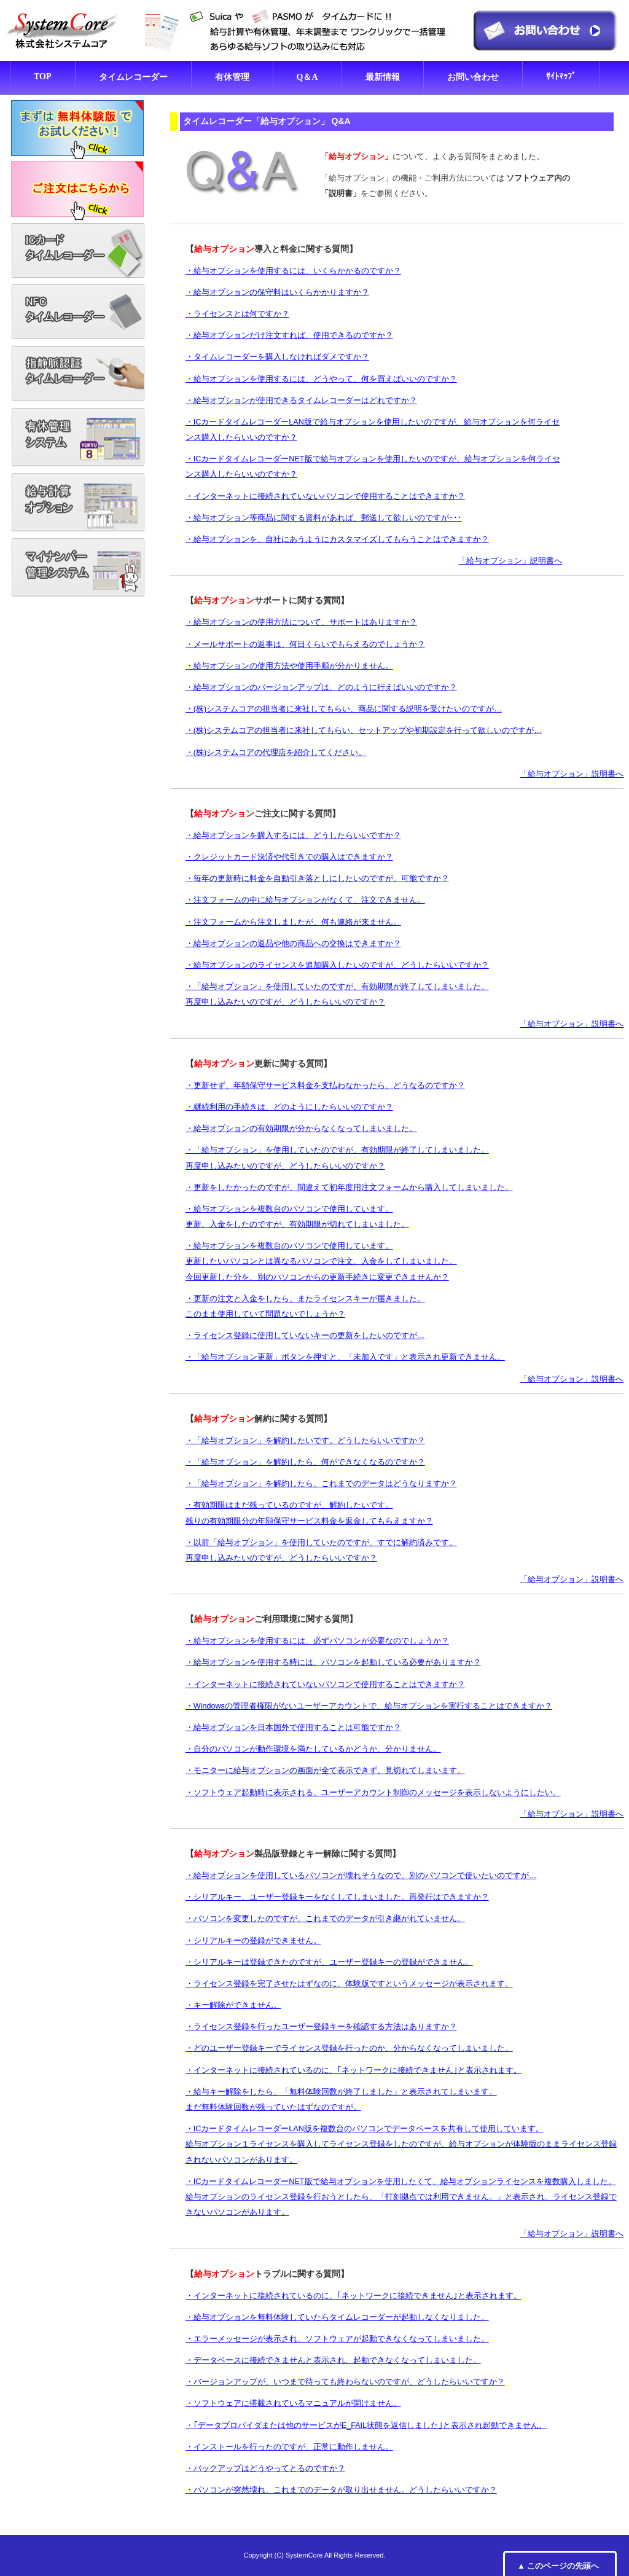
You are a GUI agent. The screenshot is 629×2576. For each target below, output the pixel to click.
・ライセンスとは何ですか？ (237, 314)
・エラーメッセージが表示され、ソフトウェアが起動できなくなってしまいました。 (337, 2339)
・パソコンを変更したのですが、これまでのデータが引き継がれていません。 (325, 1918)
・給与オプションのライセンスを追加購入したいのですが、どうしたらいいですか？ (337, 965)
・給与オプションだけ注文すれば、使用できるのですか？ (289, 335)
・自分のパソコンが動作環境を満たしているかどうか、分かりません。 (313, 1749)
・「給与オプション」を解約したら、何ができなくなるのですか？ (305, 1462)
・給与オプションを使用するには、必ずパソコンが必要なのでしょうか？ (317, 1641)
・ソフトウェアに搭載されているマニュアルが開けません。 (293, 2403)
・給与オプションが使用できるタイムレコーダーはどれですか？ (301, 400)
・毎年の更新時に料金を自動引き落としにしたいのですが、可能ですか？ (317, 878)
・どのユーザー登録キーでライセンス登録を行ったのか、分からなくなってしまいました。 (349, 2048)
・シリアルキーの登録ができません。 (253, 1940)
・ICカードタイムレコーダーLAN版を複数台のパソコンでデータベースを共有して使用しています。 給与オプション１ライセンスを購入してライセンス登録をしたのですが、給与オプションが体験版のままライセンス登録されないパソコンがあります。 (401, 2144)
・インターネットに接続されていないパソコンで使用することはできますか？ (325, 496)
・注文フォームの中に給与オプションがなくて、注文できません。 (305, 900)
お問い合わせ (473, 77)
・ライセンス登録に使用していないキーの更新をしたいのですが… (305, 1335)
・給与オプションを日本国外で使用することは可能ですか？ (293, 1727)
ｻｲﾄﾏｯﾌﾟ (561, 76)
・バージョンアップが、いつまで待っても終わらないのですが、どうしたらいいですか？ (345, 2382)
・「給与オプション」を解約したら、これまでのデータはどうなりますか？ (321, 1483)
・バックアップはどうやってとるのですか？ (265, 2468)
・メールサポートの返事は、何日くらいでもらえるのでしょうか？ (305, 644)
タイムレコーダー (133, 77)
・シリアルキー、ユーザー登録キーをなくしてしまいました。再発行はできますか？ (337, 1897)
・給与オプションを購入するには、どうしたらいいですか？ (293, 835)
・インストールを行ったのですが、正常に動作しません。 (289, 2447)
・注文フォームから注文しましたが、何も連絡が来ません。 (293, 922)
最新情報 (382, 77)
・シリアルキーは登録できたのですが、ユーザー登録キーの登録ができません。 (329, 1962)
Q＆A (307, 77)
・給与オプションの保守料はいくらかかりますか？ (277, 292)
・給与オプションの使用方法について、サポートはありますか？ (301, 622)
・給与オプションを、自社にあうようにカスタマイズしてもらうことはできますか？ (337, 539)
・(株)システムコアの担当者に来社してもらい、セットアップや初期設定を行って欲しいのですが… (364, 730)
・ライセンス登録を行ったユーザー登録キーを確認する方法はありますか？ (321, 2026)
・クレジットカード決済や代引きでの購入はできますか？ (289, 857)
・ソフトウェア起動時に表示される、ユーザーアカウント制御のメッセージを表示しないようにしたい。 (373, 1792)
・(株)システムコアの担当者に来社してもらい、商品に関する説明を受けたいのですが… (344, 709)
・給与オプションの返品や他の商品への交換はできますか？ (293, 943)
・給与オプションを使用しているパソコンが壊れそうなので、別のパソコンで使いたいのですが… (361, 1875)
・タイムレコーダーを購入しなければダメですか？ (277, 357)
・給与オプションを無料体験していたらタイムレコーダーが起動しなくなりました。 (337, 2317)
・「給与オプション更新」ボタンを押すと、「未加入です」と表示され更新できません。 (345, 1357)
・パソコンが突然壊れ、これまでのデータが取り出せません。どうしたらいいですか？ (341, 2490)
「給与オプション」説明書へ (510, 561)
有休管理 (232, 77)
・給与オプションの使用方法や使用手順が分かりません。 (289, 666)
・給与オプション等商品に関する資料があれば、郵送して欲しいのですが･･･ (324, 518)
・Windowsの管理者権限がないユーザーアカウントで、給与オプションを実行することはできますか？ (369, 1706)
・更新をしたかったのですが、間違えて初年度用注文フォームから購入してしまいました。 (349, 1187)
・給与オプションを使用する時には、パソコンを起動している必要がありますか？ (333, 1662)
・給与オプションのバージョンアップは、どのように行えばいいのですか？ (321, 687)
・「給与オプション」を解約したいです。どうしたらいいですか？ (305, 1440)
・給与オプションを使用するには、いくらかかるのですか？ (293, 271)
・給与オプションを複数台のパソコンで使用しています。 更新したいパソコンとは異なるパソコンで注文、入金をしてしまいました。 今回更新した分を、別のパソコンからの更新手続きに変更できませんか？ (321, 1261)
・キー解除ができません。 (233, 2005)
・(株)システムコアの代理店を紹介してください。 (276, 752)
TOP (43, 76)
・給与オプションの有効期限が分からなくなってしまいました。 (301, 1128)
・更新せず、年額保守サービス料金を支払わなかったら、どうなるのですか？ (325, 1085)
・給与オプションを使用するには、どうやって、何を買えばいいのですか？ (321, 379)
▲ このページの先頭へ (558, 2565)
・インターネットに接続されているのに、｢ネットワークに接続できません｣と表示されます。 (354, 2070)
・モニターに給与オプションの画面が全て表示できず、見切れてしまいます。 (325, 1770)
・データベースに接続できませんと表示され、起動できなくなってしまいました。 (333, 2360)
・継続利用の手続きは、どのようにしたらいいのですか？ (289, 1107)
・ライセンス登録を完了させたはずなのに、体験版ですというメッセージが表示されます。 (349, 1983)
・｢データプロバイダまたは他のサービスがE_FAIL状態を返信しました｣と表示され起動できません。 (366, 2425)
